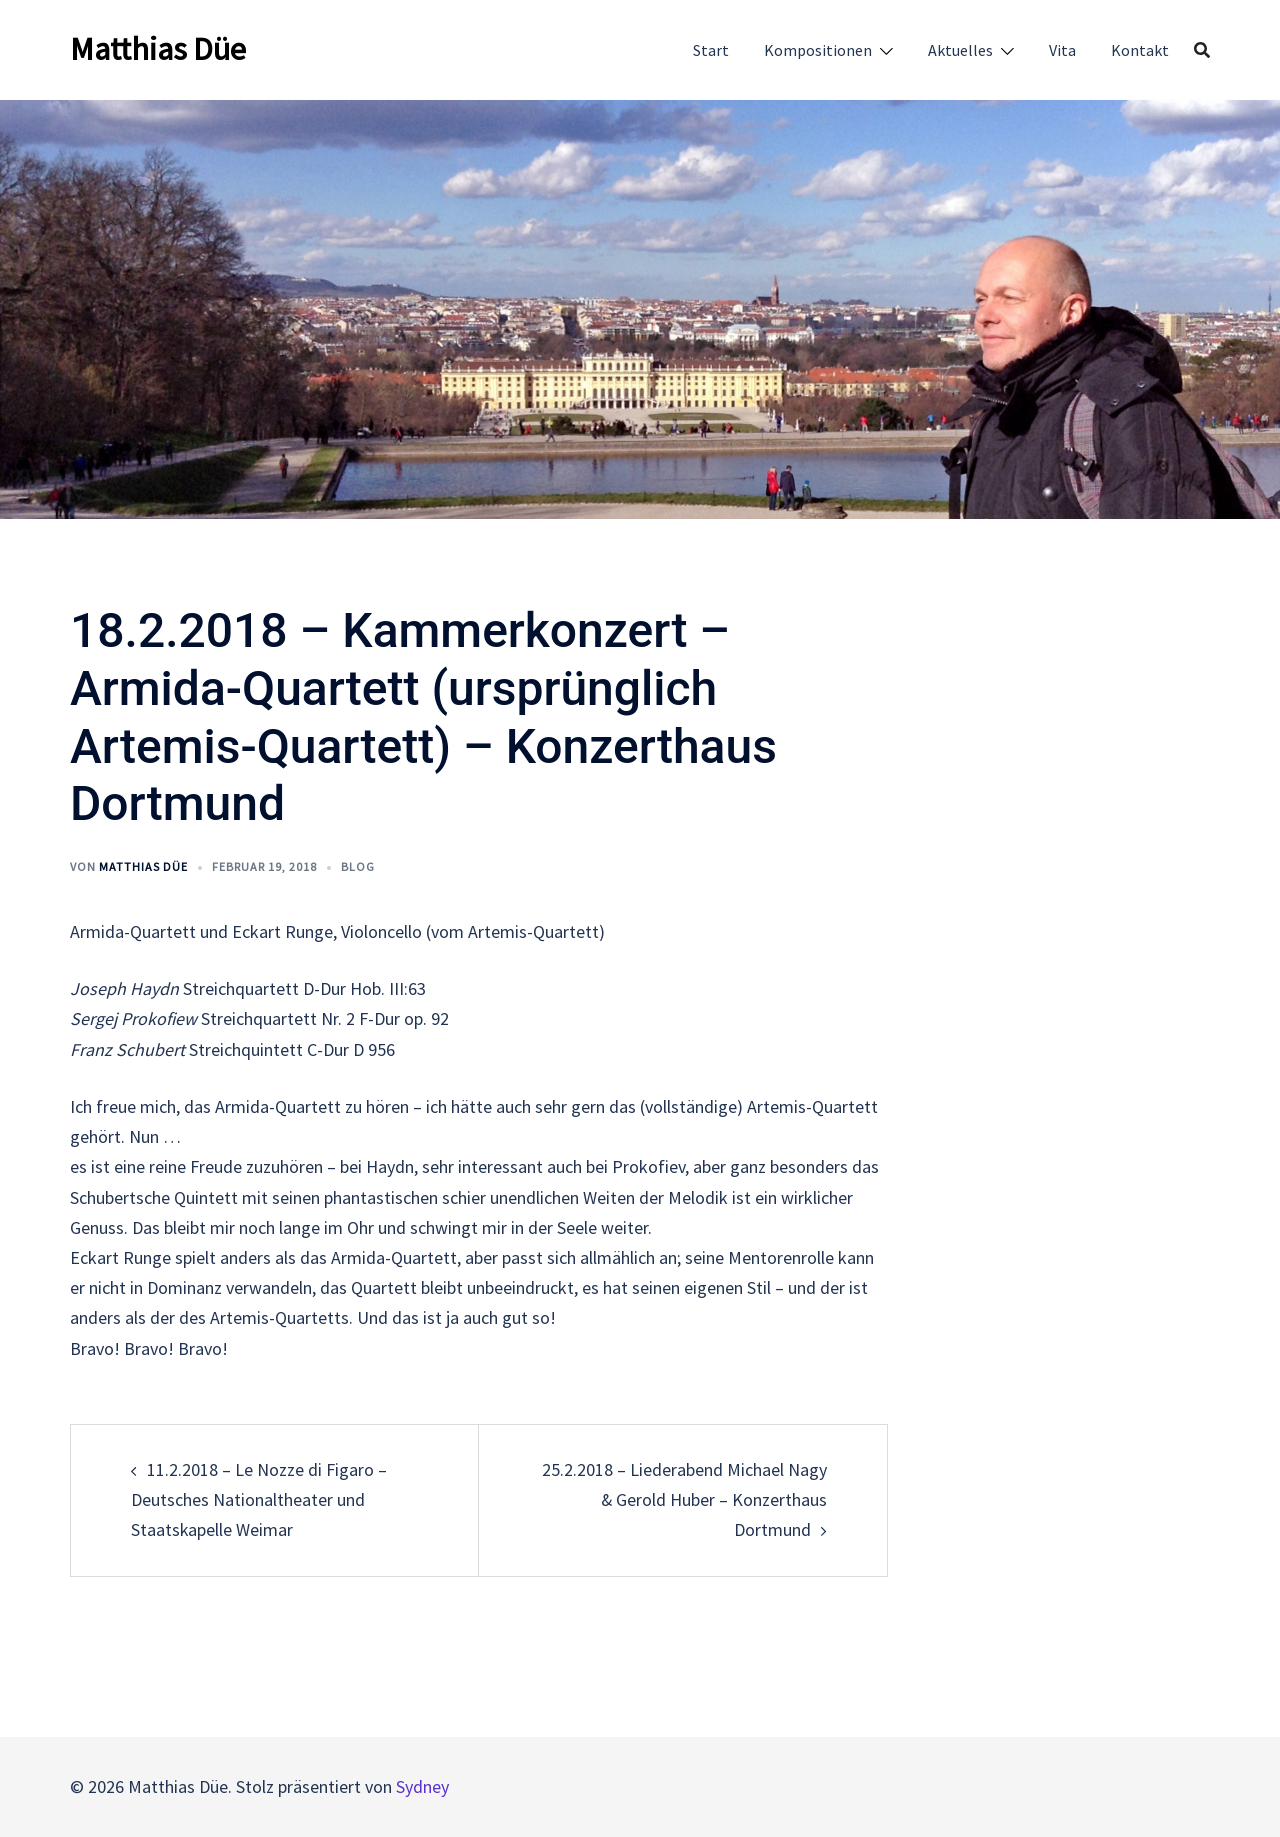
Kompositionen (818, 50)
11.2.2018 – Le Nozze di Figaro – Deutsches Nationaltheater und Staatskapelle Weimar (259, 1499)
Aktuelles (960, 50)
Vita (1062, 50)
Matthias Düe (158, 49)
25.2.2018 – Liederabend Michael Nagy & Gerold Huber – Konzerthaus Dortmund (684, 1499)
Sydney (422, 1786)
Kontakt (1140, 50)
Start (711, 50)
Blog (358, 866)
